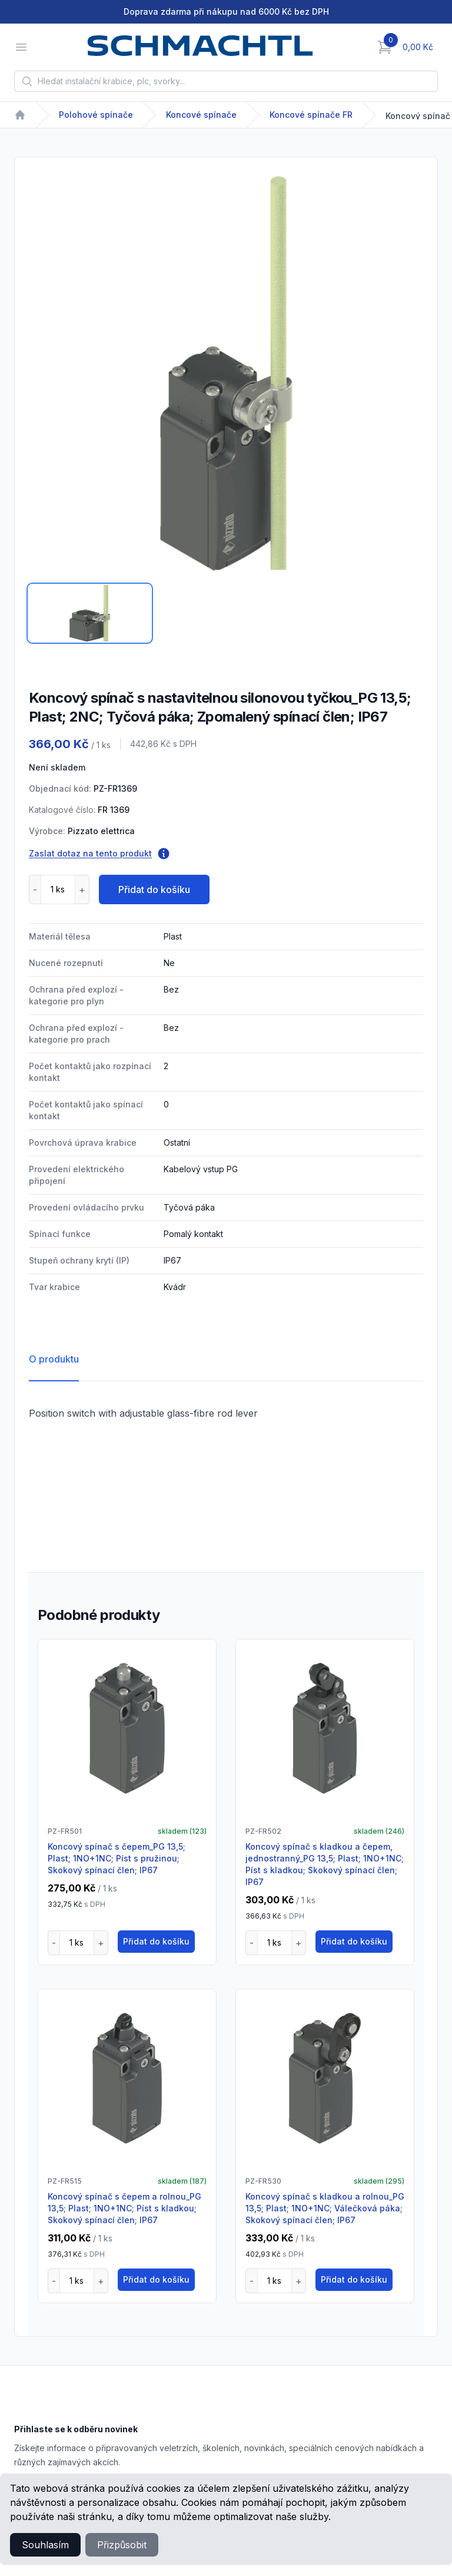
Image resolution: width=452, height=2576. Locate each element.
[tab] (90, 613)
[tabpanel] (226, 373)
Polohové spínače (96, 115)
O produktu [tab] (54, 1359)
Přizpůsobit (122, 2545)
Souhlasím (45, 2545)
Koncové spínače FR (311, 115)
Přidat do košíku (154, 889)
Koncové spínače (201, 115)
